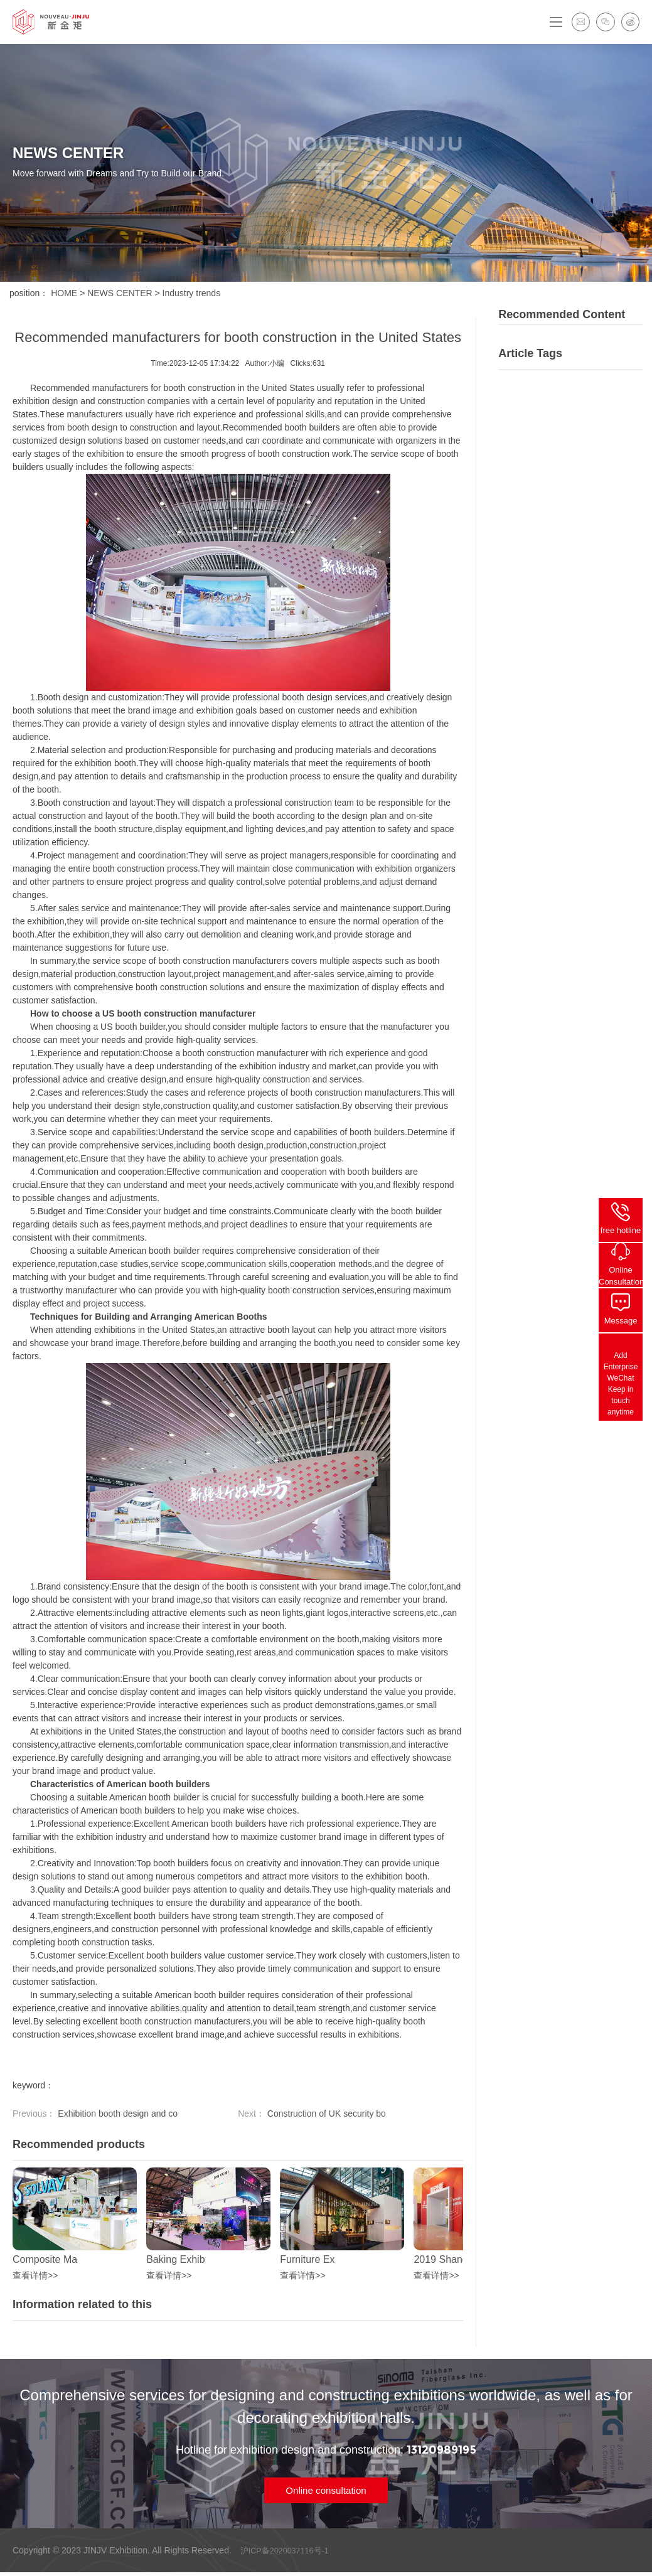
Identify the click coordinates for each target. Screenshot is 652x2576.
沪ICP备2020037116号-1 (285, 2553)
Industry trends (192, 293)
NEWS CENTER (119, 293)
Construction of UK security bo (325, 2113)
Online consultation (325, 2491)
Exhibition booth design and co (116, 2113)
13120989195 (441, 2450)
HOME (64, 293)
